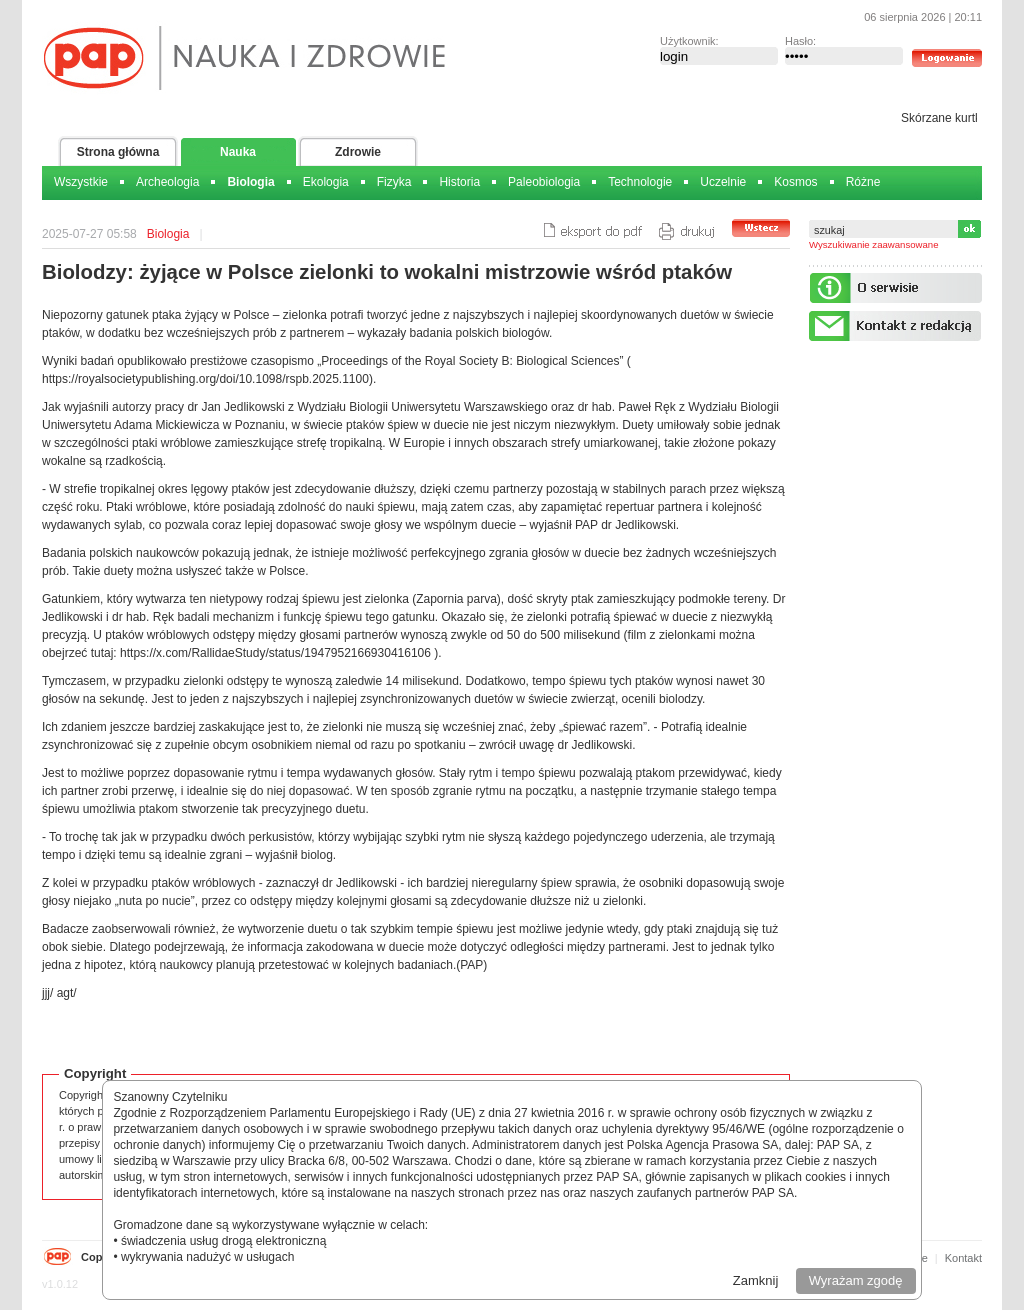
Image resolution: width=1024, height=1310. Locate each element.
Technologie (640, 182)
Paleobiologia (544, 182)
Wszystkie (81, 182)
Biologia (250, 182)
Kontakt (963, 1258)
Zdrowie (358, 152)
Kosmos (795, 182)
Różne (863, 182)
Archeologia (167, 182)
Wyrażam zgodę (856, 1280)
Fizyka (394, 182)
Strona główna (118, 152)
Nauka (238, 152)
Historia (459, 182)
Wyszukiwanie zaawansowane (874, 244)
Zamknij (756, 1280)
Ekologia (326, 182)
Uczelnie (723, 182)
